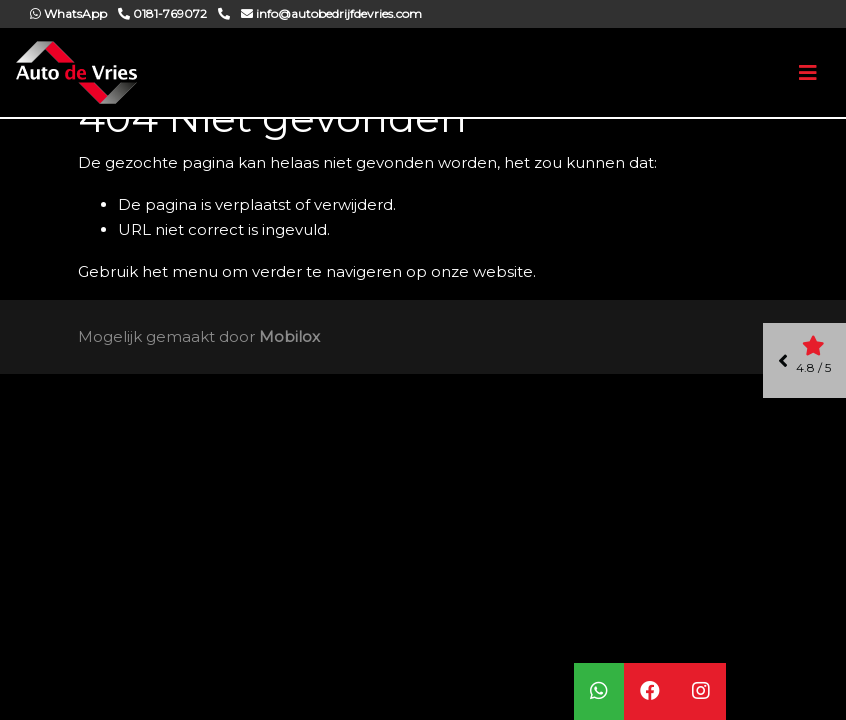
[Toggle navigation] (808, 73)
